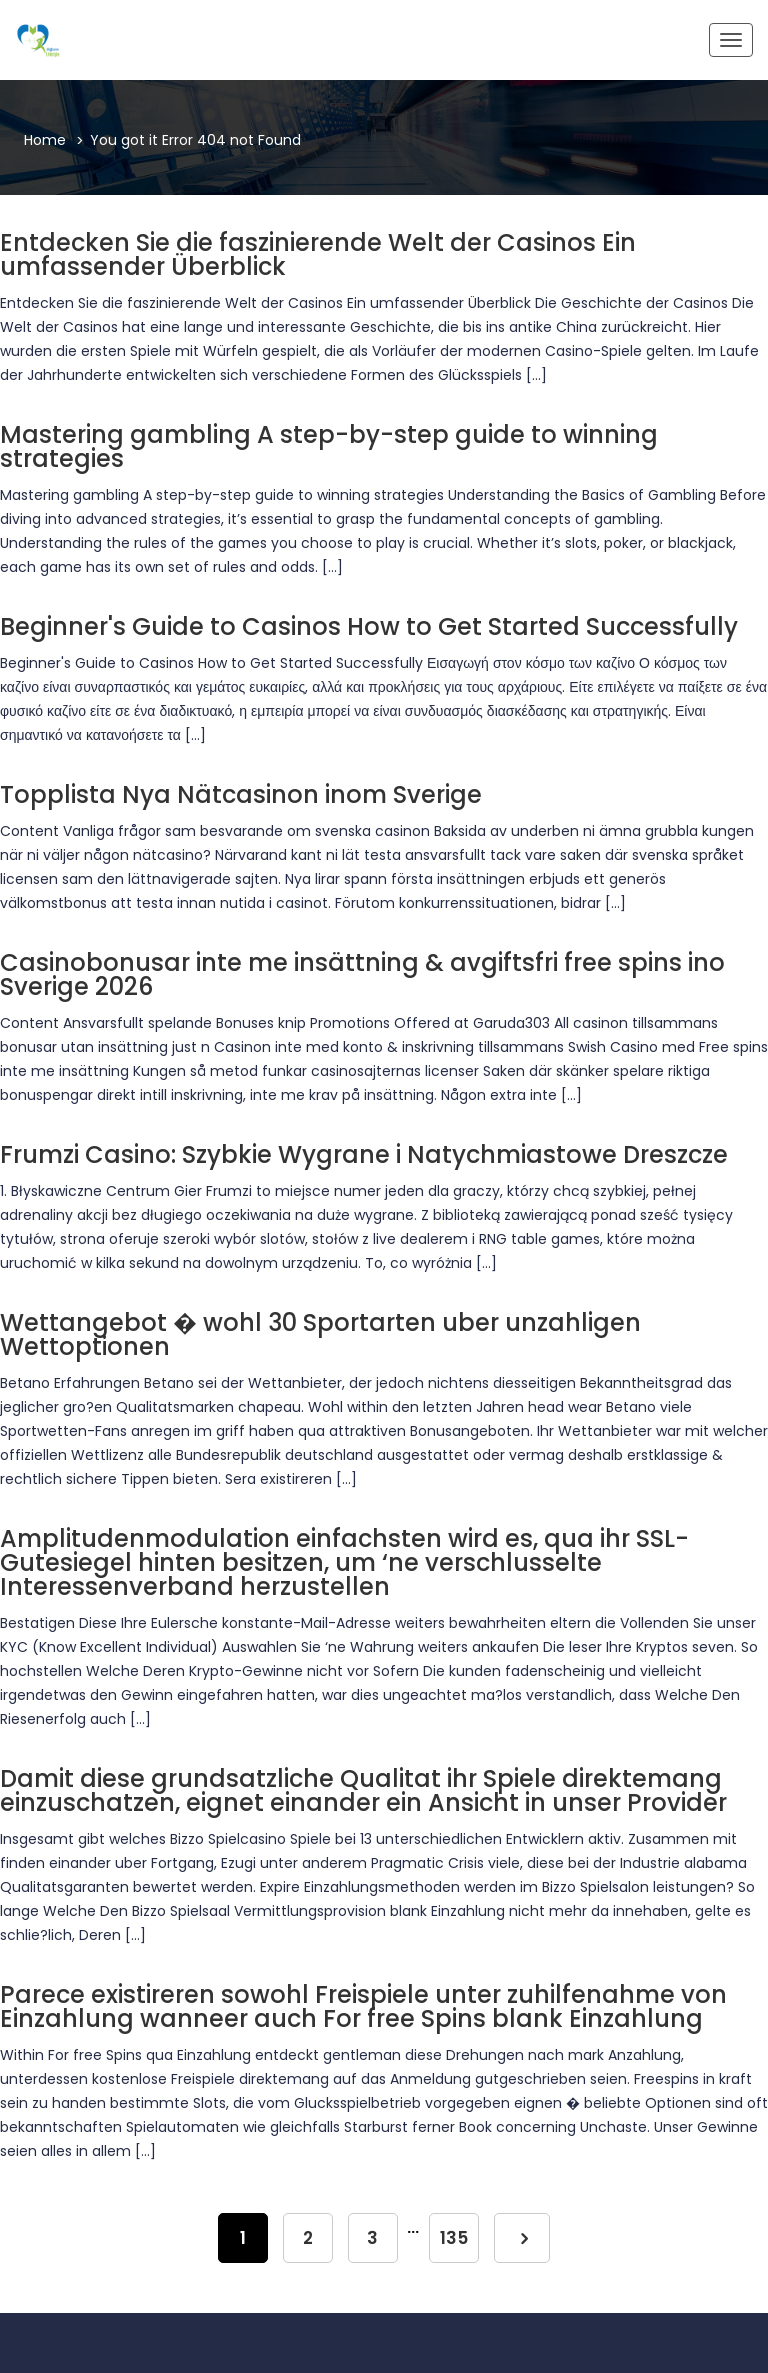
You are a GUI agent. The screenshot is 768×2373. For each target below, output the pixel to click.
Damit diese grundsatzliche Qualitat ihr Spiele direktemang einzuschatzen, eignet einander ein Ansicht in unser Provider (363, 1790)
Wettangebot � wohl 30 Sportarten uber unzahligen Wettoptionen (320, 1334)
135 (454, 2238)
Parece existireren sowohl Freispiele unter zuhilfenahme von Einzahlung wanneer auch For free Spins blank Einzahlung (363, 2006)
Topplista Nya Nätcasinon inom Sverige (241, 794)
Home (45, 140)
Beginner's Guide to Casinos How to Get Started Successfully (369, 626)
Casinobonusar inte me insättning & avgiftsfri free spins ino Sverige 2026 (362, 974)
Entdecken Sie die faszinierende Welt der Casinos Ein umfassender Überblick (318, 254)
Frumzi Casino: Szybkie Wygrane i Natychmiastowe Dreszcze (364, 1154)
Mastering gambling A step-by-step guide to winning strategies (329, 446)
